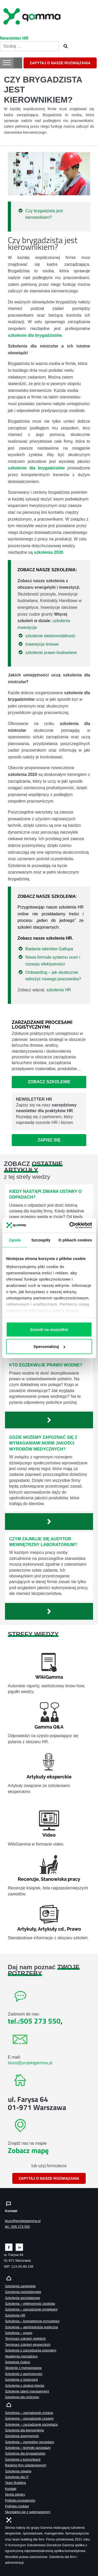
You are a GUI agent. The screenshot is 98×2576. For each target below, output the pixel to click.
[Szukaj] (64, 46)
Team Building (15, 2483)
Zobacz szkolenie (49, 1082)
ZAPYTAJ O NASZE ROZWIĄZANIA (60, 63)
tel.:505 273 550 (34, 2020)
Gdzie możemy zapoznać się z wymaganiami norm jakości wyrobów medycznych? (43, 1443)
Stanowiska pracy (60, 1879)
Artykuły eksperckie (49, 1776)
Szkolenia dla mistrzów (22, 2397)
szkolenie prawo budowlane (51, 652)
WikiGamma (49, 1677)
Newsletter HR (14, 38)
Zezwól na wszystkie (49, 1329)
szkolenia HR (58, 990)
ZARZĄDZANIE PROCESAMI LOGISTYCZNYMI (42, 1024)
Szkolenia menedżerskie (23, 2292)
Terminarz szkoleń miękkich (25, 2339)
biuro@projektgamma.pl (30, 2063)
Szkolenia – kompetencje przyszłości (32, 2321)
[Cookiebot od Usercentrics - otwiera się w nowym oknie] (70, 1225)
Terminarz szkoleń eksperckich (27, 2345)
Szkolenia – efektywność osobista (30, 2304)
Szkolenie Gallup (17, 2362)
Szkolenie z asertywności (23, 2374)
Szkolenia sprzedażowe (22, 2298)
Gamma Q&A (49, 1727)
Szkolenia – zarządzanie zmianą (29, 2413)
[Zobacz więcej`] (49, 1420)
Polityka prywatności (20, 2500)
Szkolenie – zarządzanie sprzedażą (31, 2424)
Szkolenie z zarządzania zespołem (30, 2350)
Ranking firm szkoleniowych (25, 2465)
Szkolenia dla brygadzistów (25, 2453)
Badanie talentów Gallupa (49, 949)
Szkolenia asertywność (22, 2436)
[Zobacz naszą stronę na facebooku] (9, 2247)
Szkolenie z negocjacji (21, 2380)
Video (49, 1835)
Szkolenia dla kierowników (24, 2430)
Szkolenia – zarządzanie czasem (29, 2418)
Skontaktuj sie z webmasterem (27, 2512)
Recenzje (28, 1879)
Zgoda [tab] (15, 1239)
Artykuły (26, 1929)
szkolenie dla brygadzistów (36, 468)
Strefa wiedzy (15, 2494)
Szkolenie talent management (27, 2391)
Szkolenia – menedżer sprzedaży (29, 2442)
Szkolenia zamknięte (20, 2286)
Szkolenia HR (15, 2315)
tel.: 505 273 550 (17, 2227)
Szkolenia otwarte (18, 2471)
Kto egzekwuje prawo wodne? (45, 1365)
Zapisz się (49, 1140)
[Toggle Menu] (7, 62)
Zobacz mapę (28, 2150)
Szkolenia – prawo (18, 2333)
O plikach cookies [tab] (75, 1239)
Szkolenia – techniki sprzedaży (28, 2448)
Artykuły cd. (51, 1929)
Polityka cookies (17, 2506)
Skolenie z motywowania (23, 2368)
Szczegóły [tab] (40, 1239)
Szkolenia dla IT (17, 2477)
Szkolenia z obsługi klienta (24, 2386)
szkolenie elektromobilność (50, 636)
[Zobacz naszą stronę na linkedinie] (19, 2247)
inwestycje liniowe (42, 644)
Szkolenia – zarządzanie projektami (31, 2309)
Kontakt (10, 2489)
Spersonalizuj (49, 1346)
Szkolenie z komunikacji (23, 2459)
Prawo (74, 1929)
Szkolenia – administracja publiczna (31, 2327)
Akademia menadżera (21, 2356)
